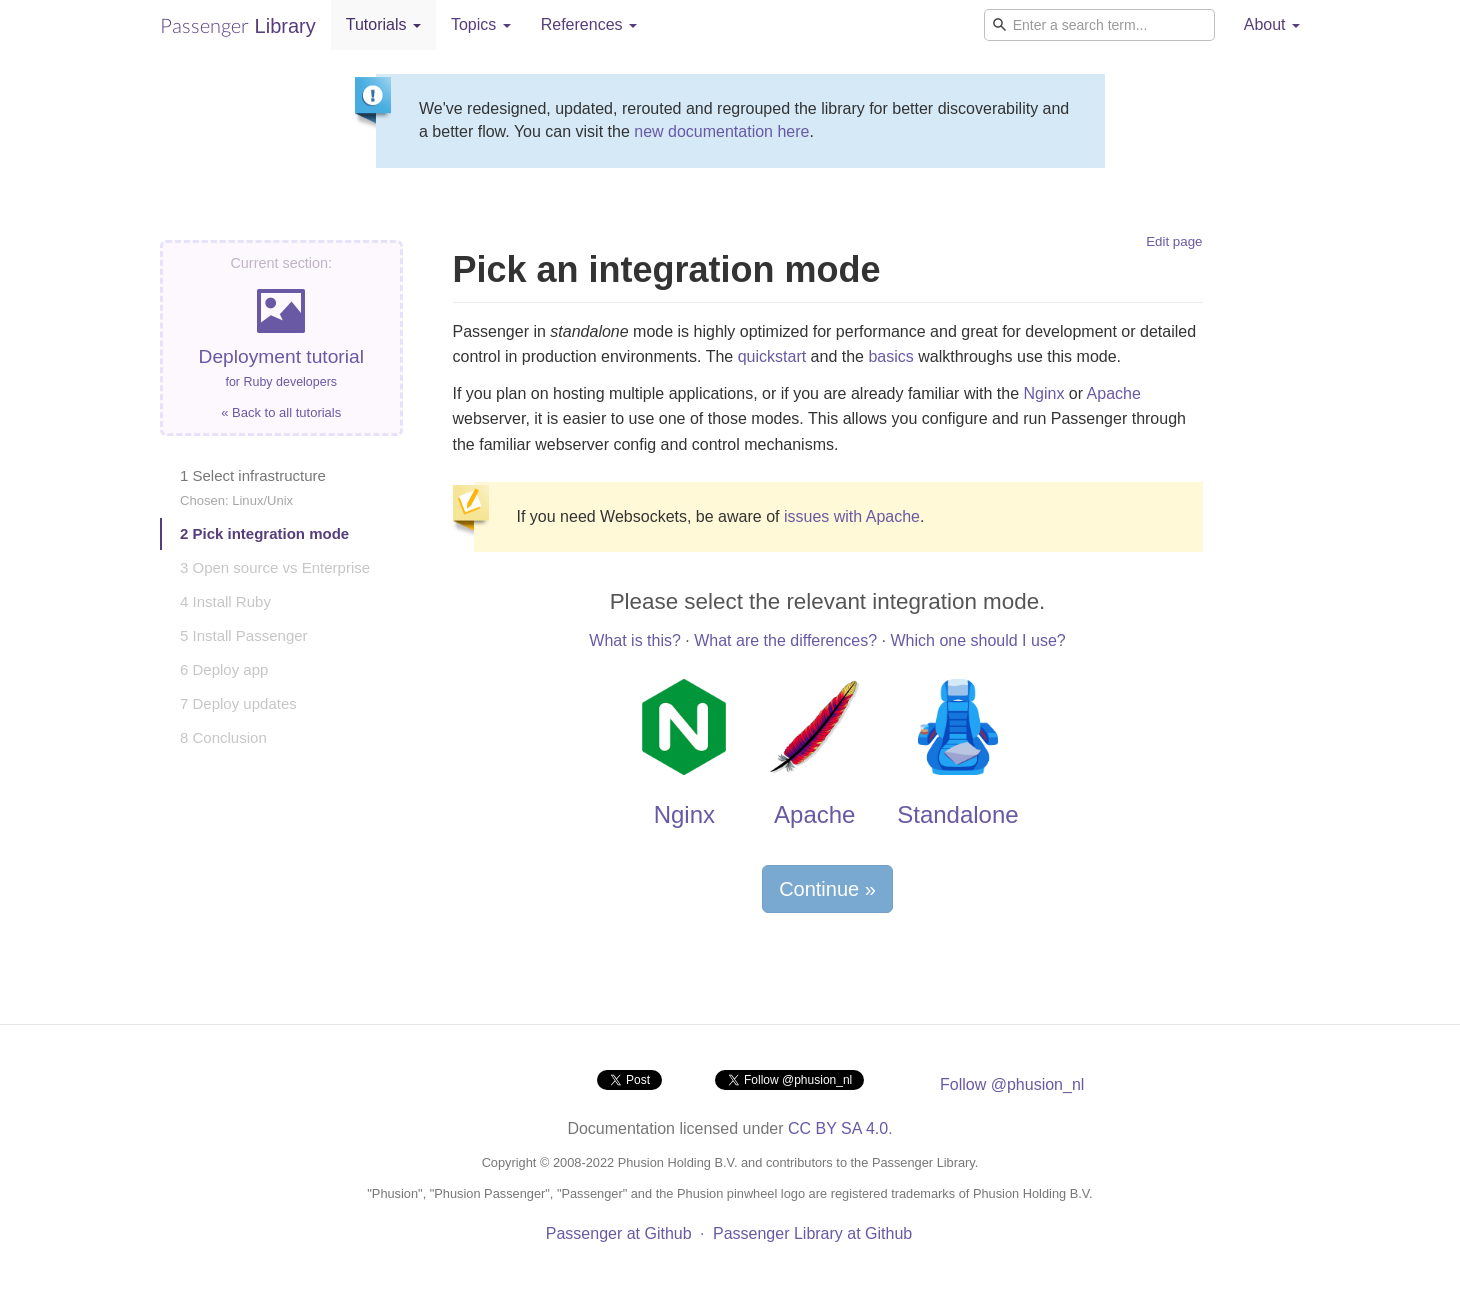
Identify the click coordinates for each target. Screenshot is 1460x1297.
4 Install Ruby (225, 601)
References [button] (589, 24)
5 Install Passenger (244, 635)
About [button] (1272, 24)
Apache (1114, 393)
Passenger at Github (619, 1233)
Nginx (1043, 393)
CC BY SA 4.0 (838, 1128)
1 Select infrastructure (253, 487)
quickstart (772, 356)
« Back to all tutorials (281, 412)
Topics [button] (481, 24)
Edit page (1174, 241)
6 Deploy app (224, 669)
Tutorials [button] (383, 24)
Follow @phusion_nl (1012, 1084)
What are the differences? (785, 640)
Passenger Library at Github (812, 1233)
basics (890, 356)
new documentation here (721, 131)
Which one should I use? (977, 640)
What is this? (635, 640)
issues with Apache (852, 516)
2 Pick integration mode (264, 533)
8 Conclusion (223, 737)
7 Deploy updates (238, 703)
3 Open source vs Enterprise (275, 567)
